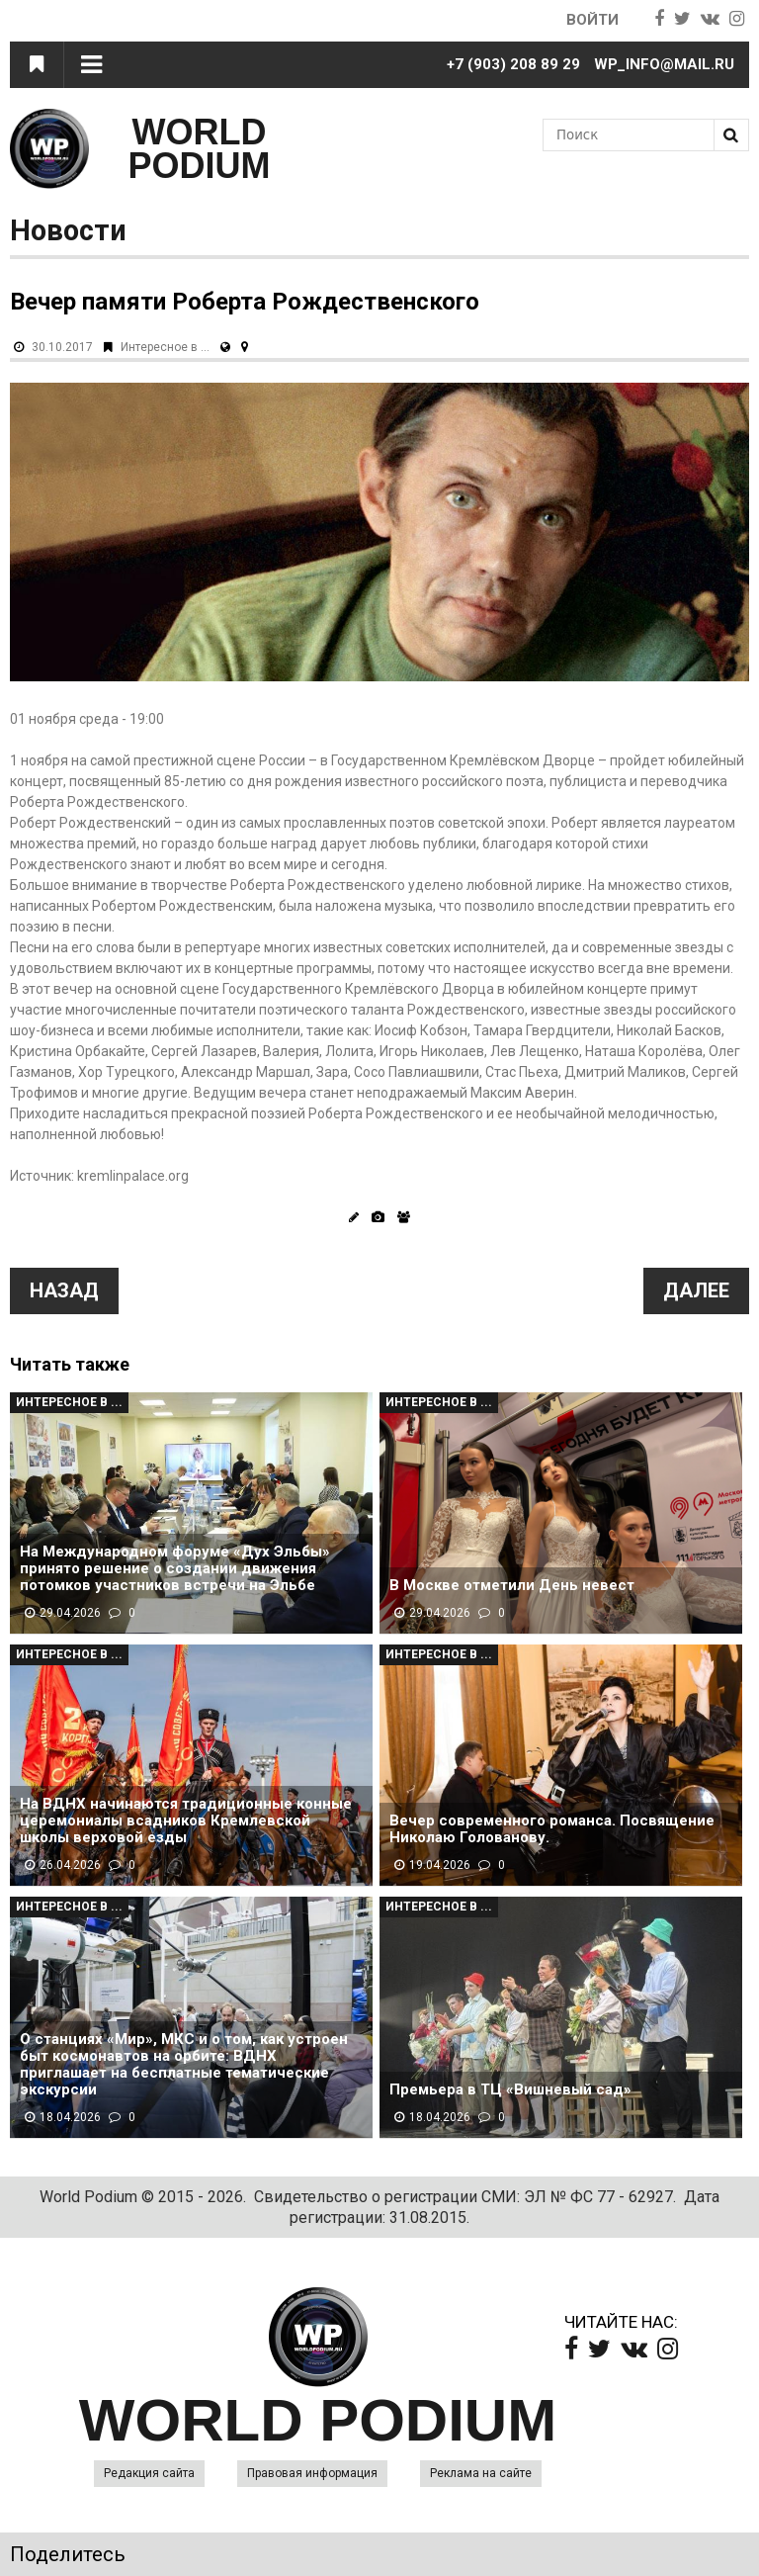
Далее (696, 1290)
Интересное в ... (165, 347)
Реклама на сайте (481, 2473)
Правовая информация (312, 2473)
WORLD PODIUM (199, 149)
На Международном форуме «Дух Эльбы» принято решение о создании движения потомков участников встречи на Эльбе (175, 1569)
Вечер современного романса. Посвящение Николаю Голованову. (552, 1829)
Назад (64, 1290)
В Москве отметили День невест (511, 1585)
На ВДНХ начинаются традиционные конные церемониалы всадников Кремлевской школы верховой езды (186, 1821)
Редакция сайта (149, 2473)
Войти (592, 20)
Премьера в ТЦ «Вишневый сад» (510, 2090)
